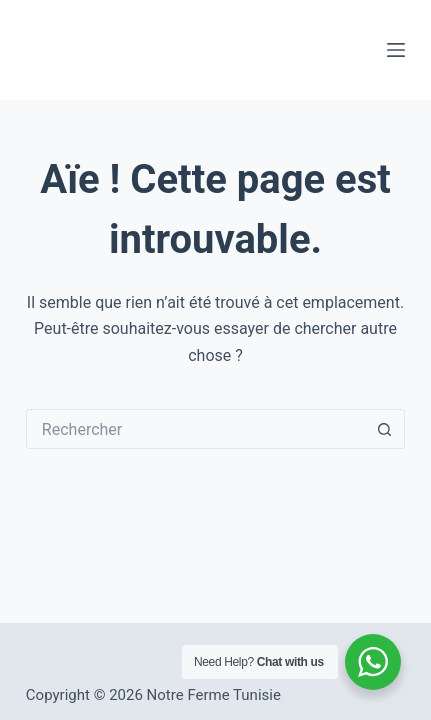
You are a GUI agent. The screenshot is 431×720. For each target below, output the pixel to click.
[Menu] (396, 50)
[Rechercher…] (195, 429)
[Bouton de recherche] (385, 429)
